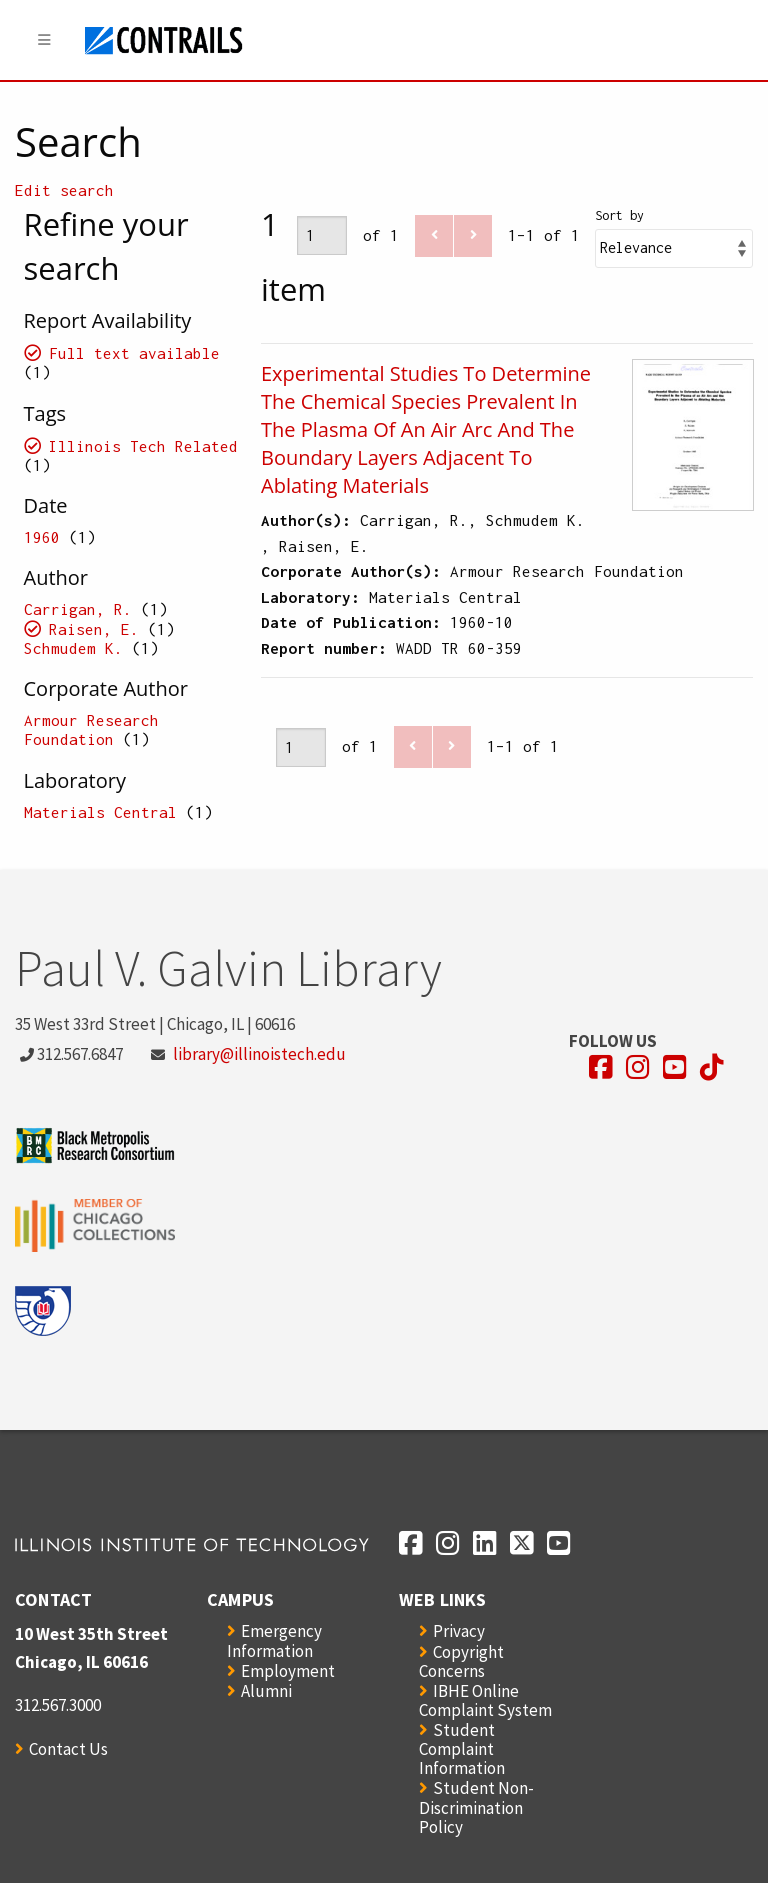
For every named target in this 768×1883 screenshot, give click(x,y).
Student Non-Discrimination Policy (476, 1807)
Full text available (134, 353)
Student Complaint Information (462, 1749)
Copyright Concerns (461, 1661)
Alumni (266, 1691)
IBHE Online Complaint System (485, 1700)
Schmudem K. (78, 648)
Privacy (459, 1631)
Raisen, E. (94, 629)
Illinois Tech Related (143, 446)
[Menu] (45, 40)
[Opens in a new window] (601, 1067)
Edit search (64, 190)
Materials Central (100, 812)
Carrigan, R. (78, 609)
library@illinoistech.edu (259, 1054)
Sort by (619, 215)
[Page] (322, 235)
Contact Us (68, 1749)
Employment (288, 1671)
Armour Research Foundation (91, 729)
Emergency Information (274, 1640)
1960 (42, 537)
